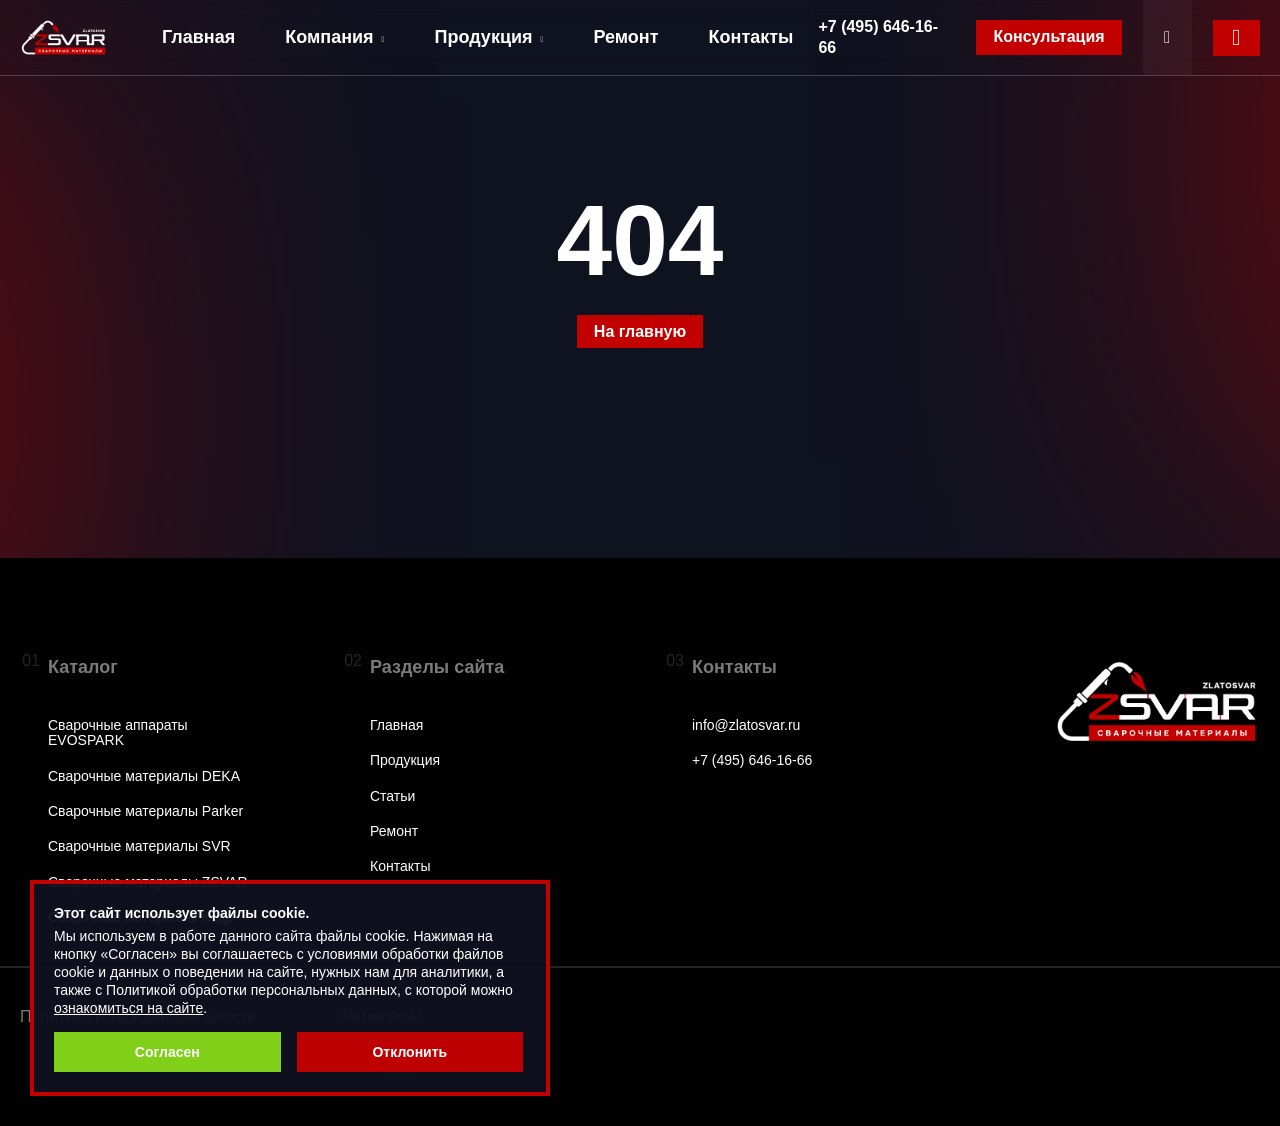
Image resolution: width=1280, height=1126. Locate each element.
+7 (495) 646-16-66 (878, 37)
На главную (640, 331)
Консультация (1048, 36)
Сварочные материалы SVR (139, 846)
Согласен (167, 1052)
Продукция (489, 37)
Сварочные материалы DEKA (144, 776)
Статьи (392, 796)
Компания (334, 37)
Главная (198, 37)
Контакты (751, 37)
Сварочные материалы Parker (145, 811)
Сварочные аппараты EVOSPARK (118, 733)
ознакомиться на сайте (128, 1008)
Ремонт (625, 37)
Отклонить (409, 1052)
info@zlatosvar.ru (746, 725)
